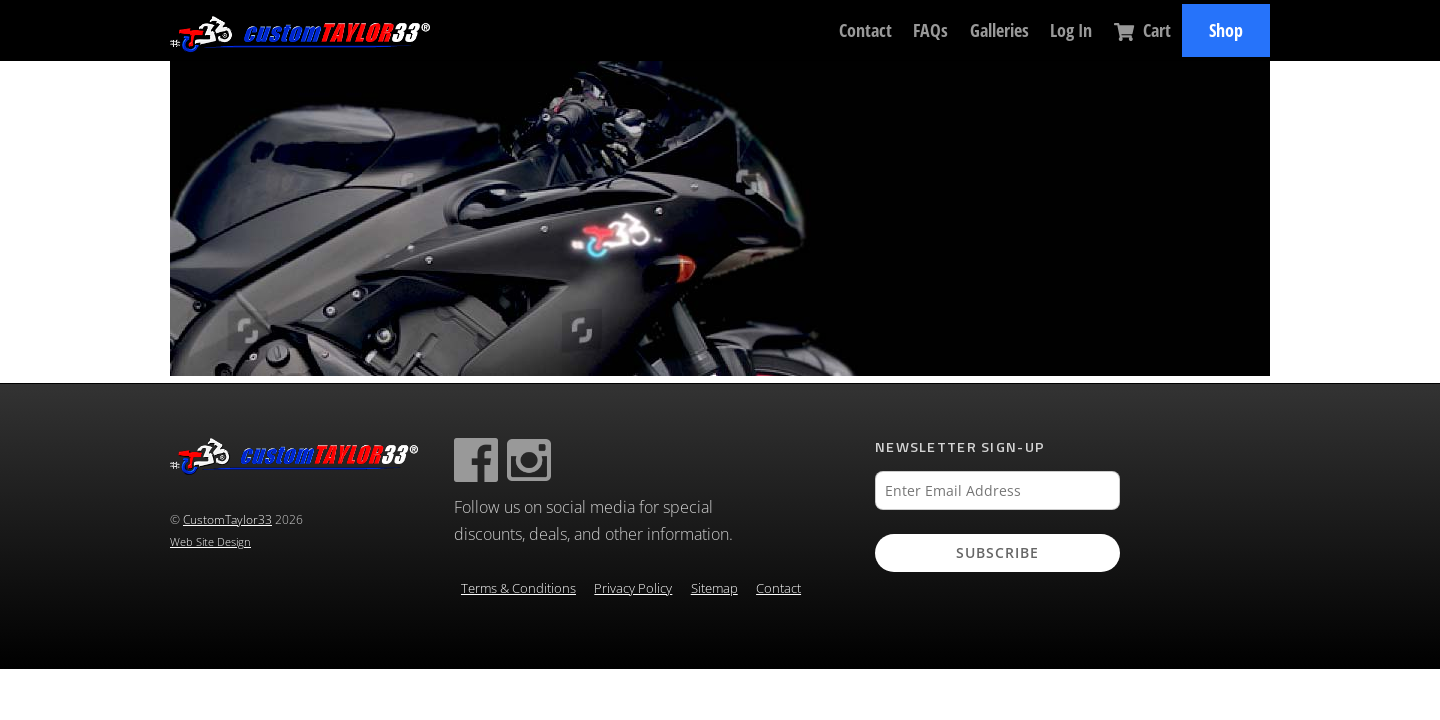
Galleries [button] (999, 30)
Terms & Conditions (518, 588)
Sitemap (714, 588)
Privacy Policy (633, 588)
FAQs (930, 30)
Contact (865, 30)
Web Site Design (210, 542)
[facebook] (476, 458)
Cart (1142, 30)
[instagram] (529, 458)
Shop (1226, 30)
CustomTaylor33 (227, 519)
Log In (1071, 30)
